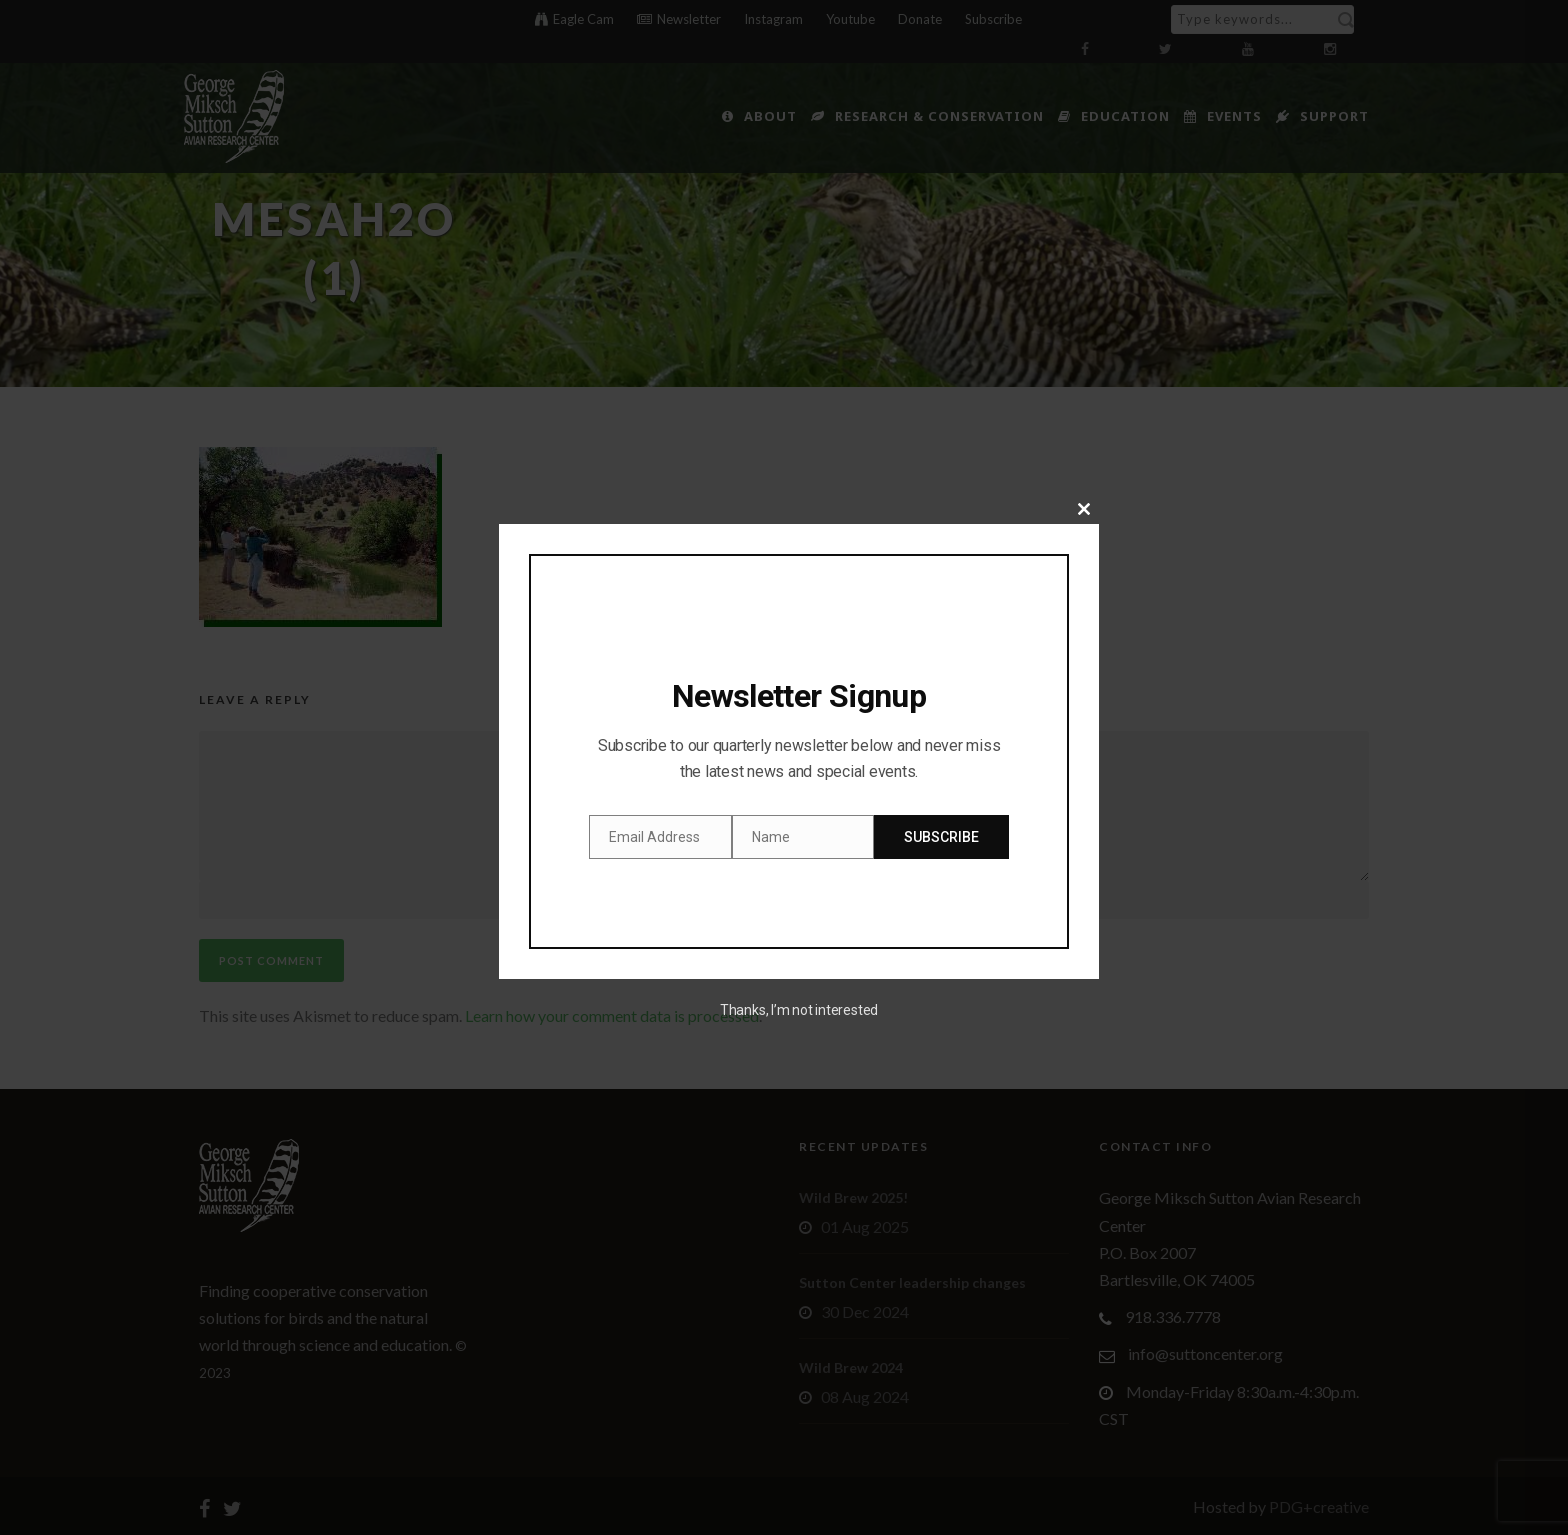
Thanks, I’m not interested (799, 1010)
